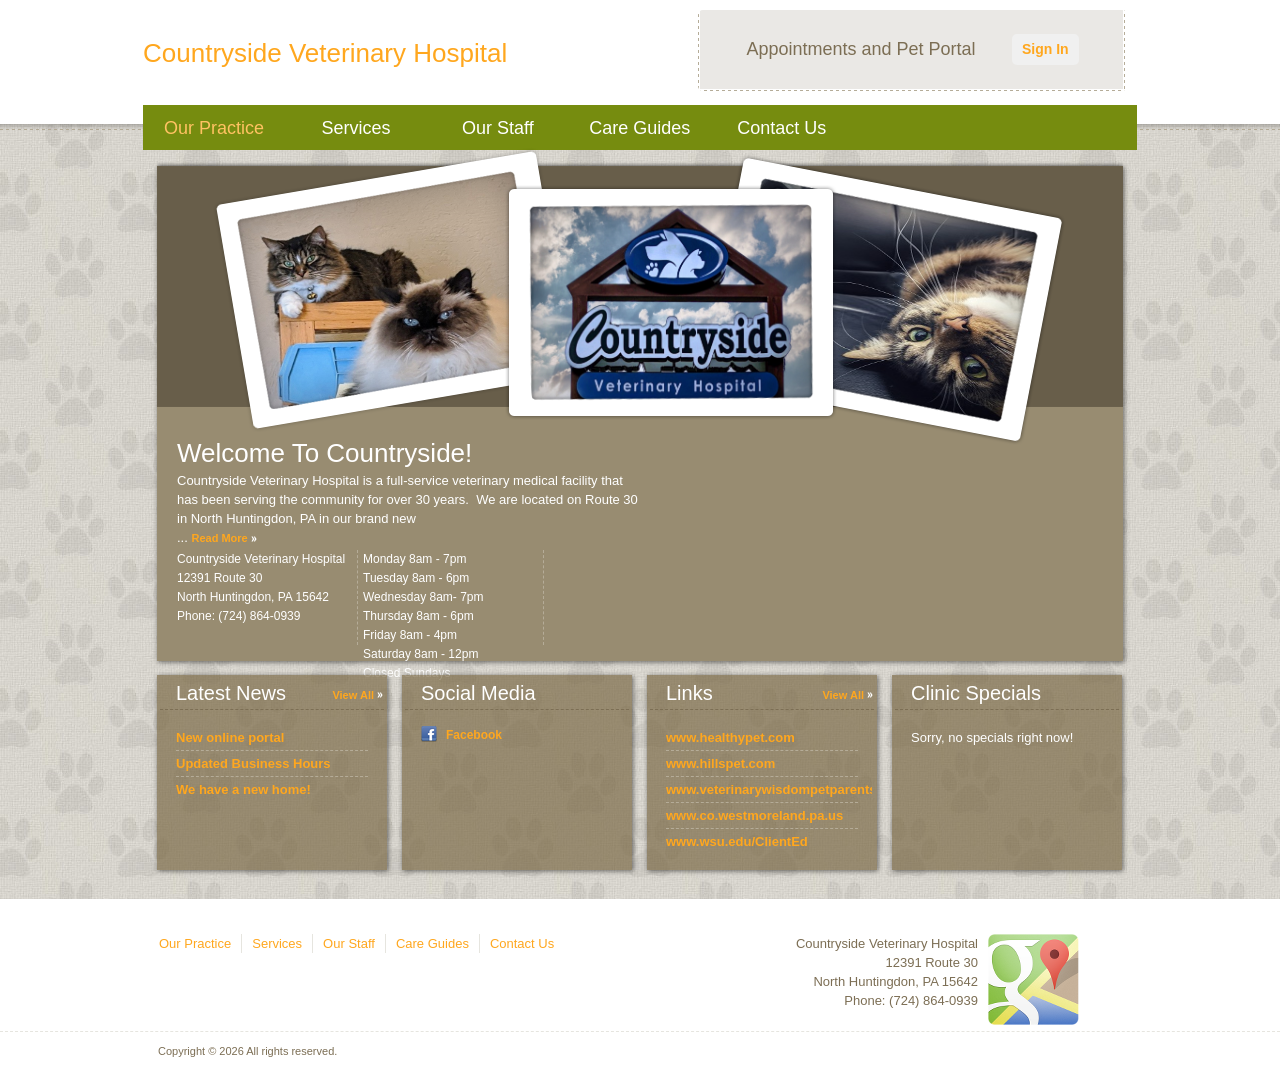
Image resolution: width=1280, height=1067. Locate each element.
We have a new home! (243, 789)
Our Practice (214, 128)
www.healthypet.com (730, 737)
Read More (219, 538)
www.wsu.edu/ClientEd (737, 841)
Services (355, 128)
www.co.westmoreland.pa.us (754, 815)
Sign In (1045, 49)
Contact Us (781, 128)
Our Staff (498, 128)
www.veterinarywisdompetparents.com (786, 789)
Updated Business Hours (253, 763)
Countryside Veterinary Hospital (325, 53)
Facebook (474, 735)
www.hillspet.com (720, 763)
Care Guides (639, 128)
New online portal (230, 737)
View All (353, 695)
